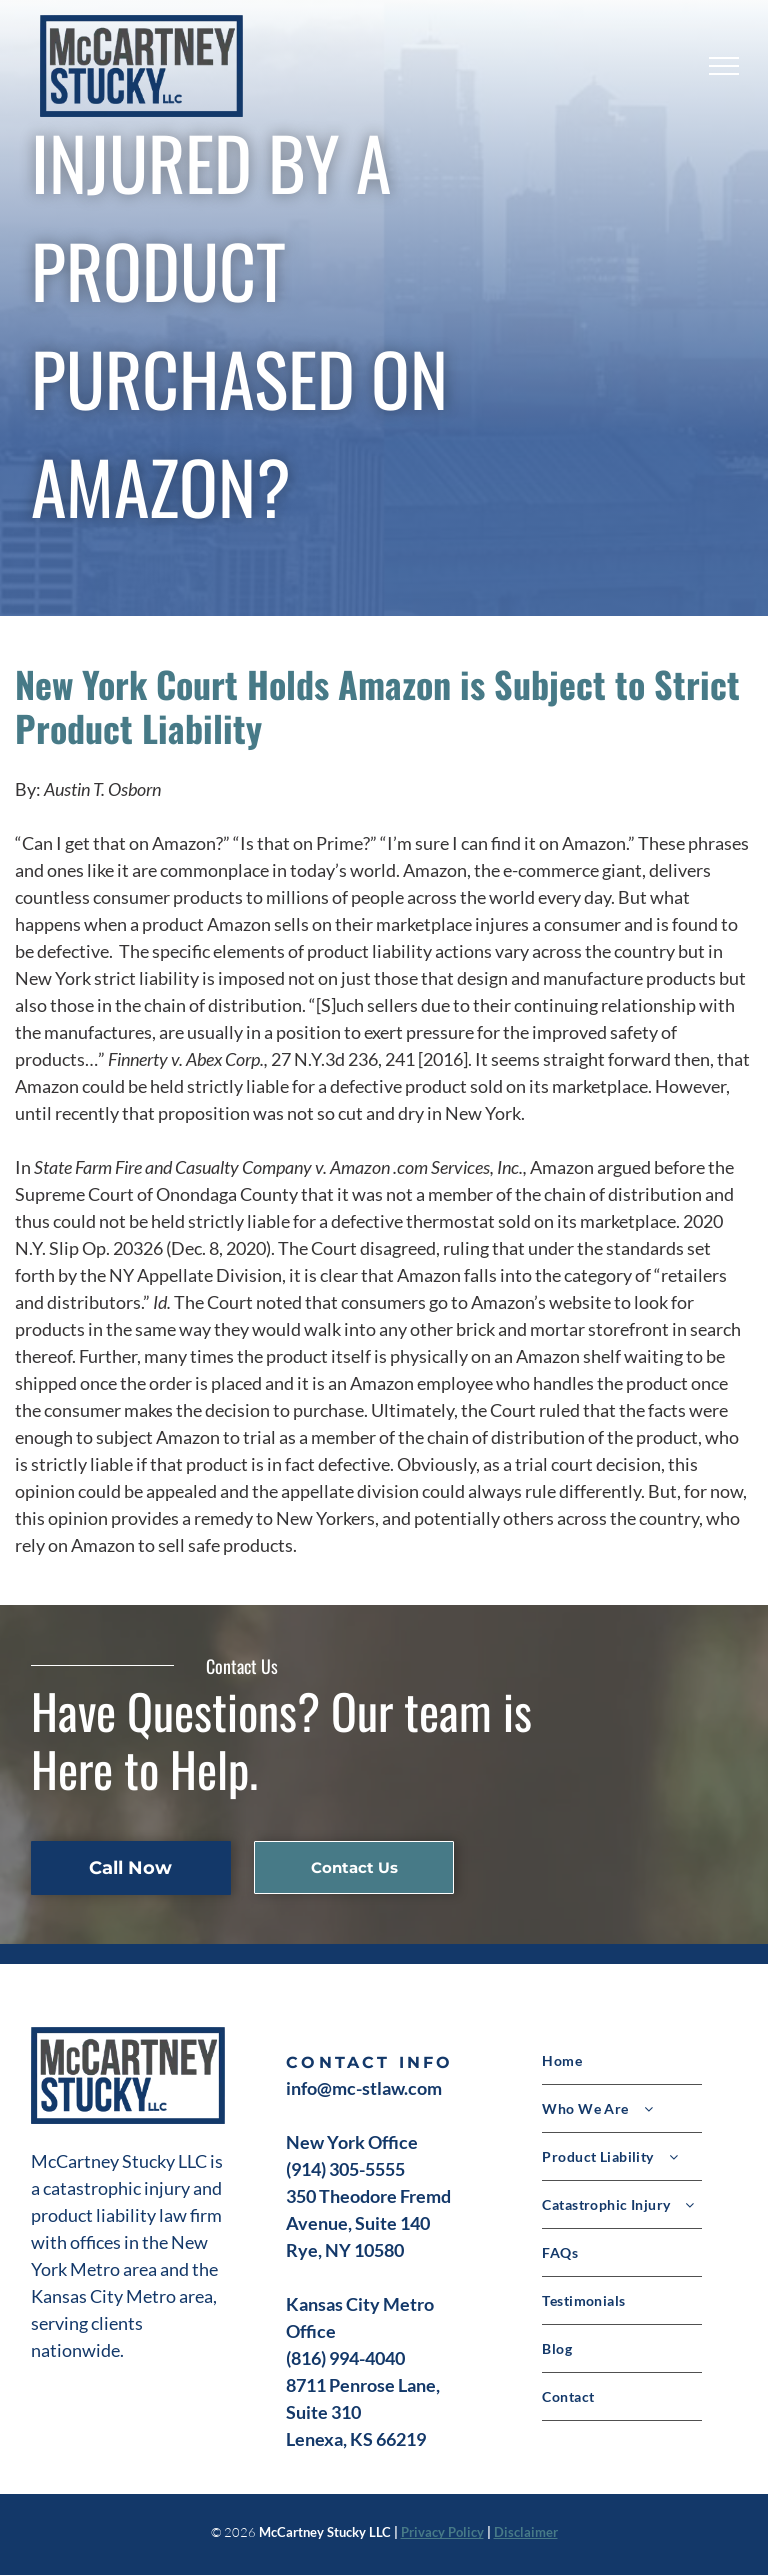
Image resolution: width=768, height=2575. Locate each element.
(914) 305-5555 (345, 2169)
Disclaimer (526, 2532)
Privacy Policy (442, 2532)
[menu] (724, 66)
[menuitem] (639, 2061)
